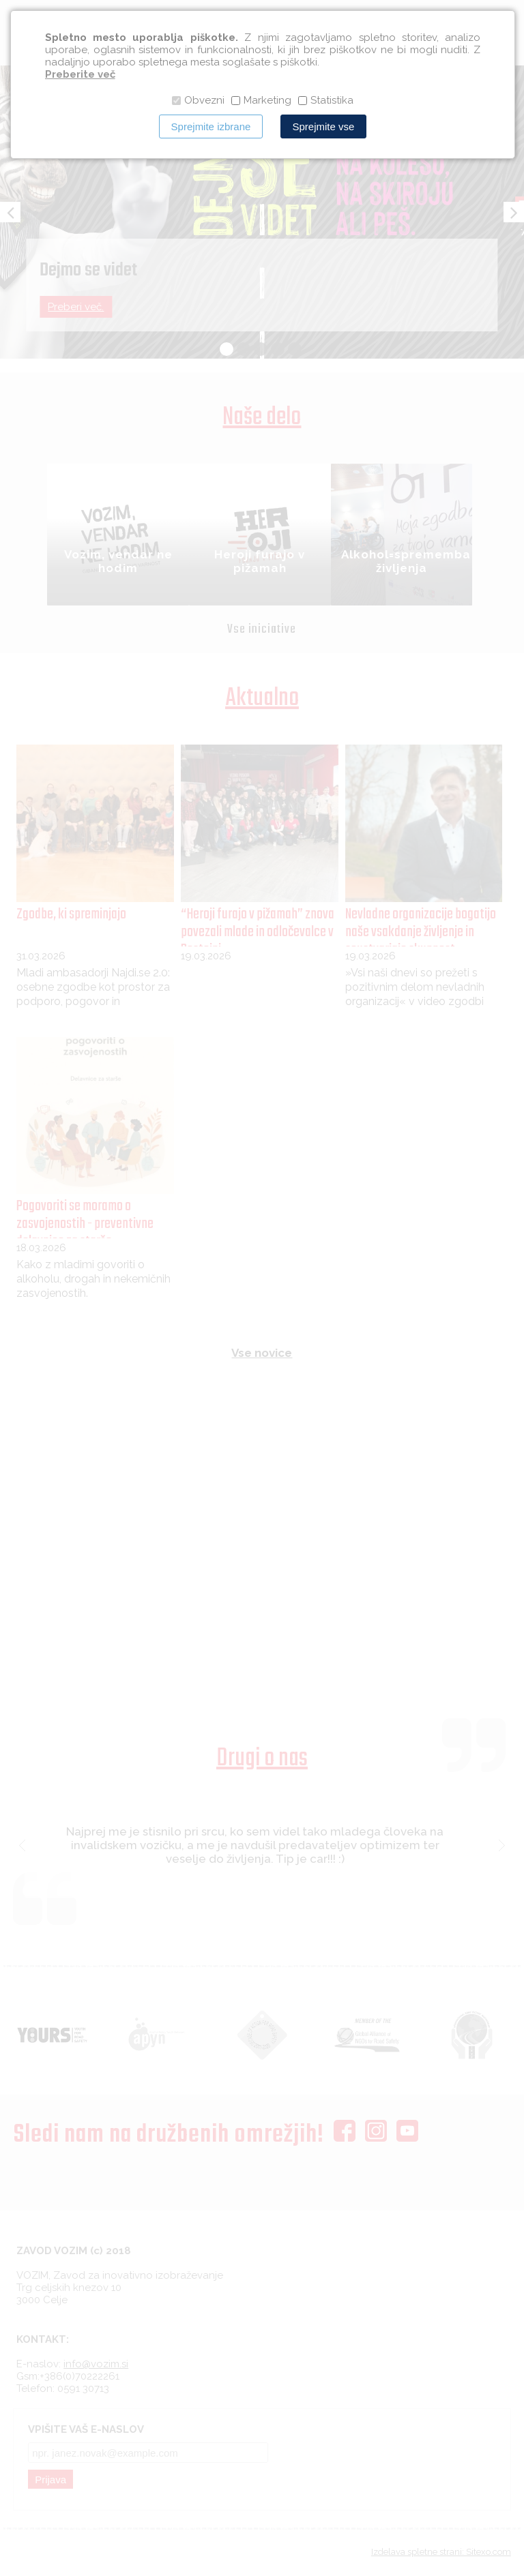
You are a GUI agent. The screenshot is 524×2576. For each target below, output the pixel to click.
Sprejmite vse (324, 126)
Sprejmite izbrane (211, 126)
